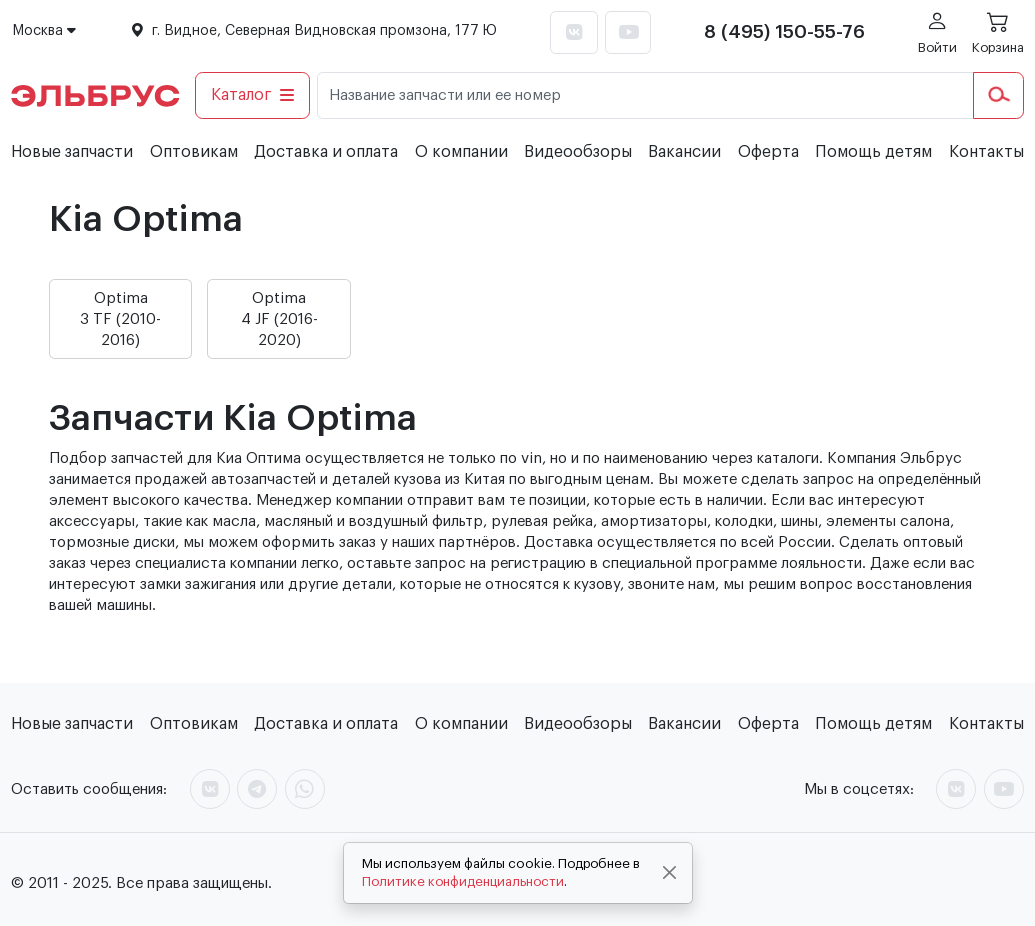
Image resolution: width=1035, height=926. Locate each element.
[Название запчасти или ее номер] (645, 95)
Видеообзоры (578, 152)
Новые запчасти (72, 152)
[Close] (669, 873)
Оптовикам (194, 152)
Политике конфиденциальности (463, 881)
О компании (461, 152)
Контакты (986, 152)
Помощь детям (873, 152)
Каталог (252, 95)
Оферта (768, 152)
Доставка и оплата (326, 152)
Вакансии (684, 152)
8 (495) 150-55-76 (784, 32)
